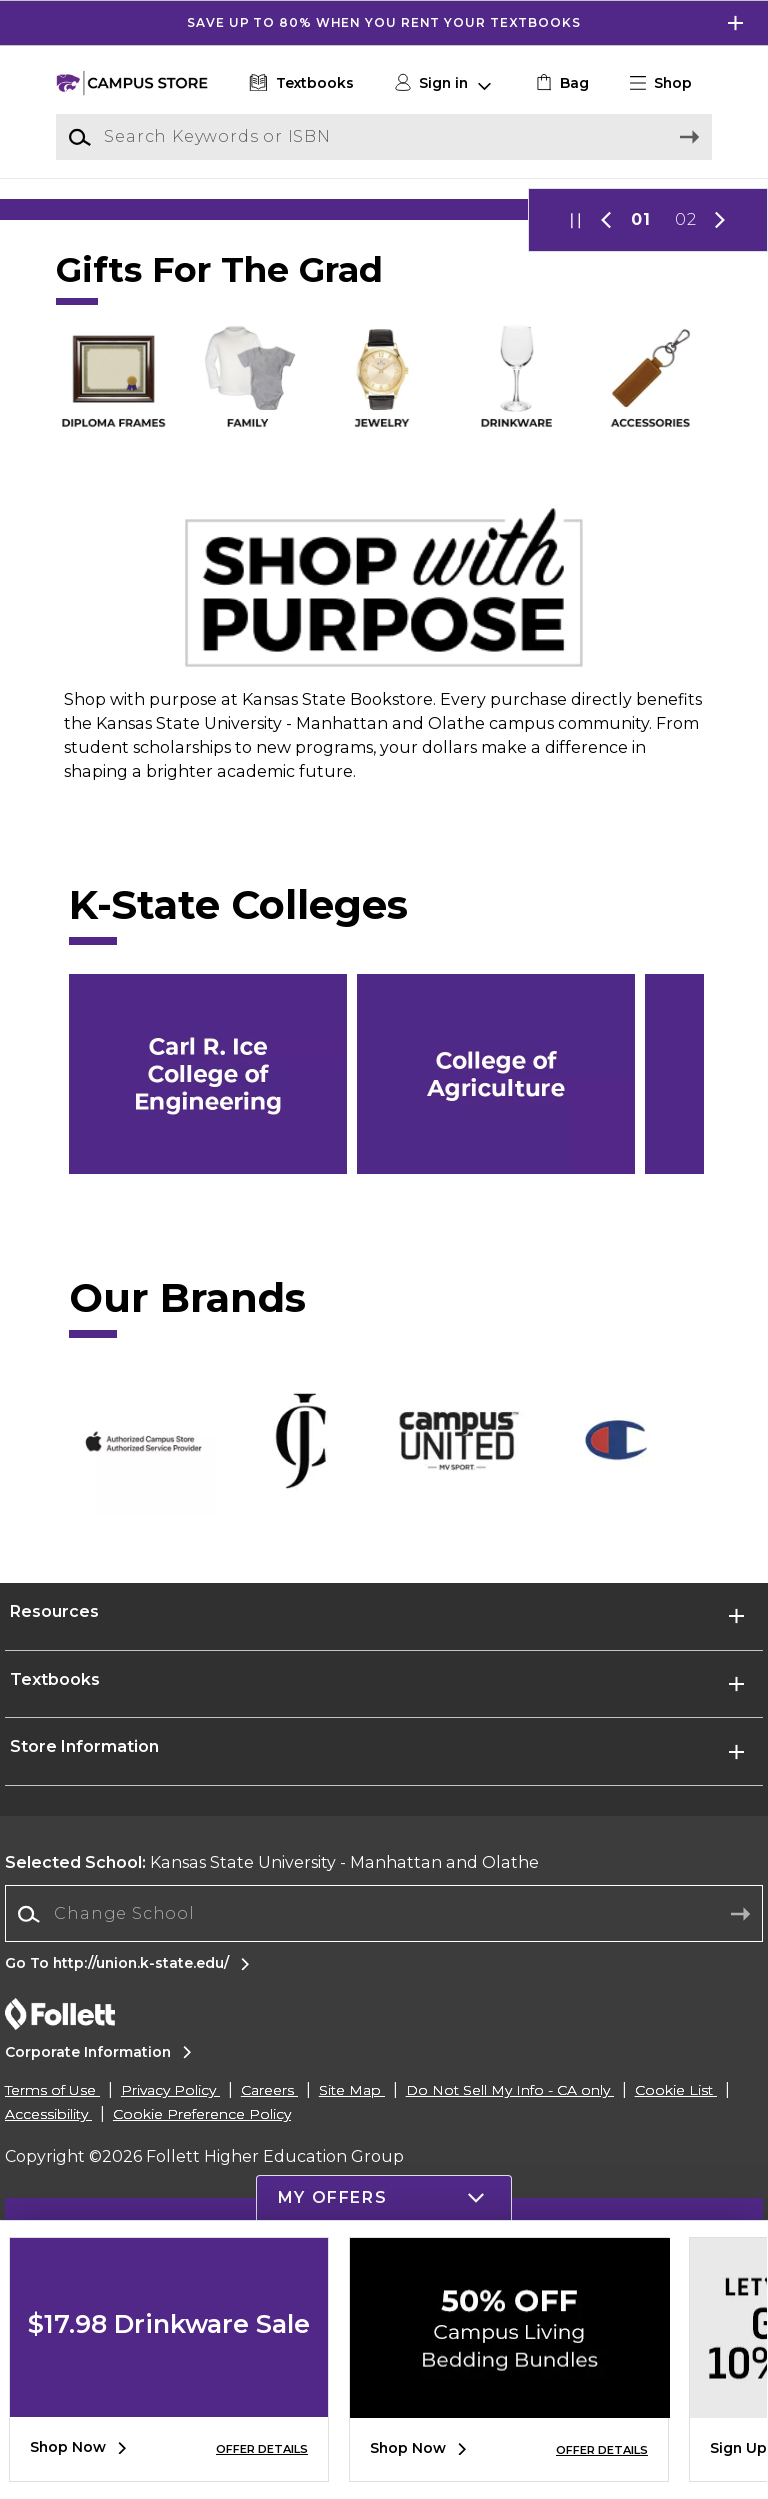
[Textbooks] (299, 83)
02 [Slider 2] (686, 390)
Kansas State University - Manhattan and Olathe (272, 2033)
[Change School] (384, 2085)
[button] (669, 83)
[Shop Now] (384, 295)
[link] (560, 83)
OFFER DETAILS (262, 2449)
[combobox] (384, 2085)
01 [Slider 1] (641, 390)
